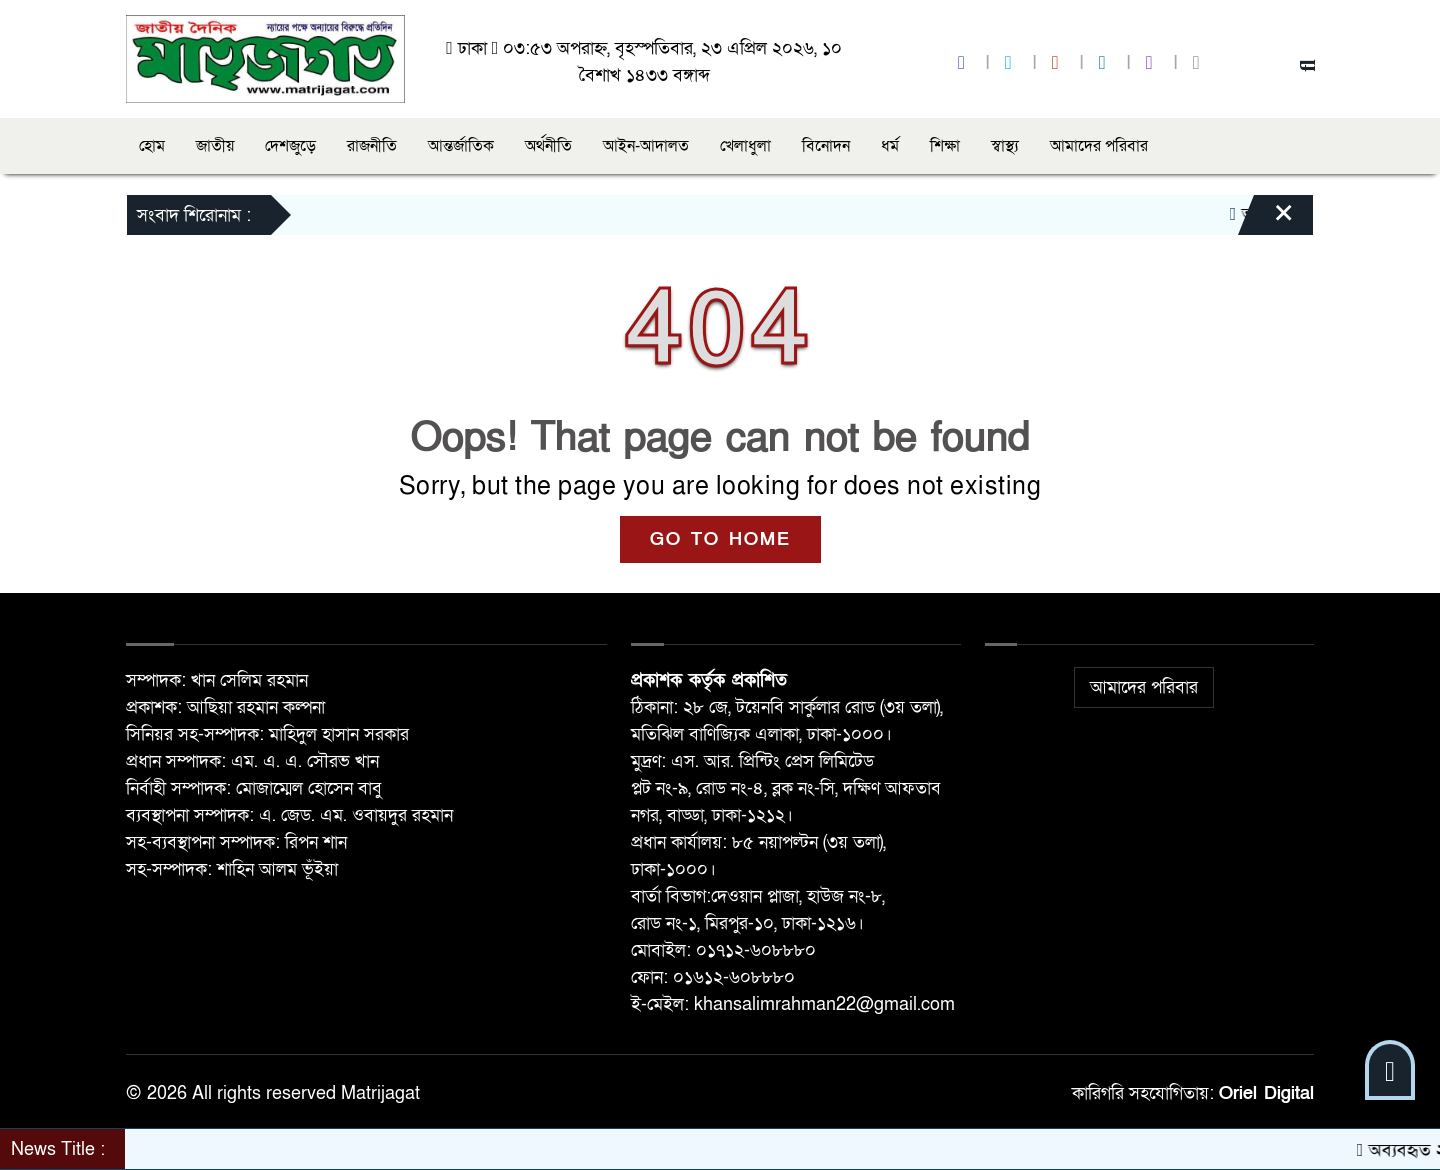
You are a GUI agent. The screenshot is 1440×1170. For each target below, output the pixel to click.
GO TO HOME (720, 539)
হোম (152, 146)
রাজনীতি (372, 146)
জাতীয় (215, 146)
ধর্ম (890, 146)
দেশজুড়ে (290, 146)
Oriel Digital (1266, 1093)
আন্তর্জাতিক (461, 146)
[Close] (1266, 220)
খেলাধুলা (745, 146)
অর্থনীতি (548, 146)
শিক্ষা (945, 146)
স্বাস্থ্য (1005, 146)
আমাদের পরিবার (1099, 146)
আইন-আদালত (646, 146)
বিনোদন (826, 146)
